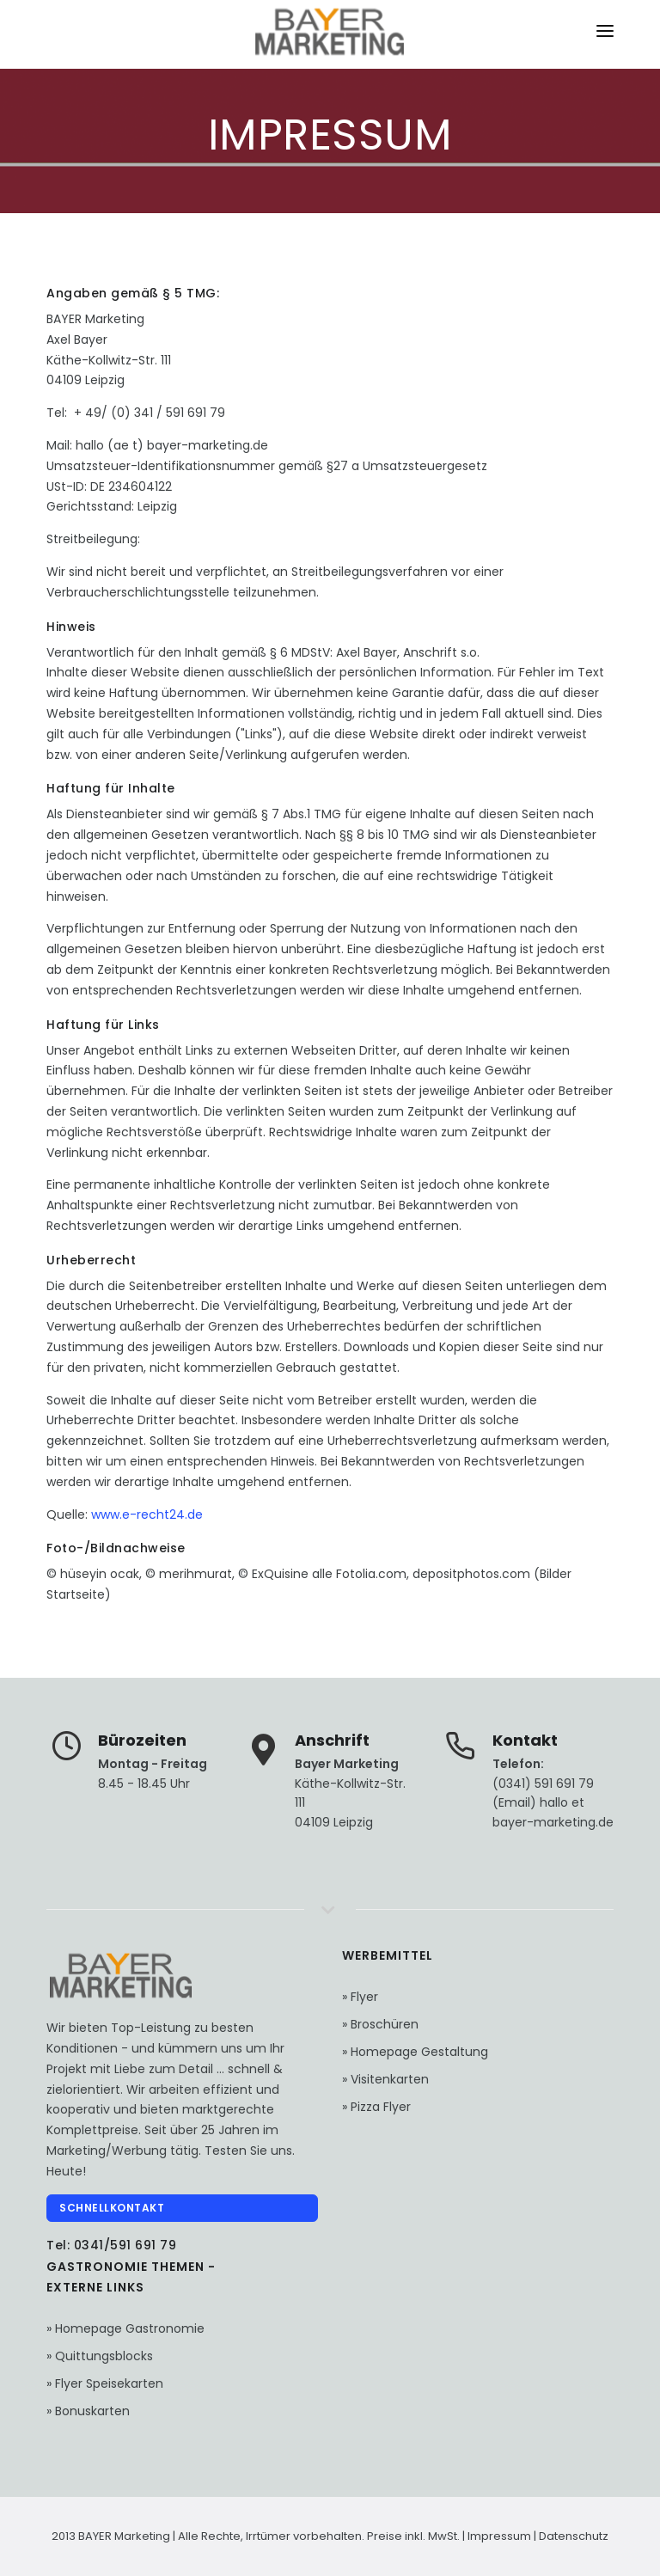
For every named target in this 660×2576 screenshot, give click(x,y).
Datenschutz (573, 2536)
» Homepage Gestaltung (415, 2051)
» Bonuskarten (88, 2411)
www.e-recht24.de (147, 1514)
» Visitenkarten (385, 2079)
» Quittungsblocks (99, 2356)
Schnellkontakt (111, 2207)
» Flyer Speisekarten (104, 2383)
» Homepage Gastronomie (125, 2328)
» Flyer (360, 1996)
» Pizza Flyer (376, 2106)
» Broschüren (380, 2024)
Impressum (501, 2536)
